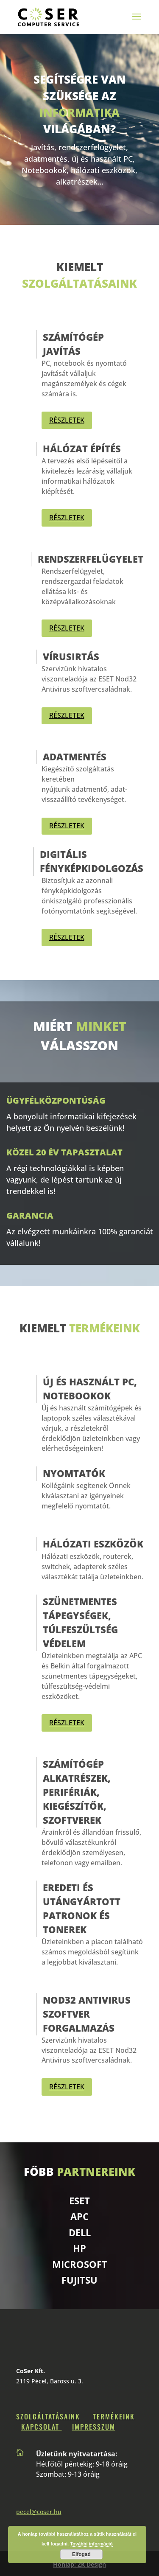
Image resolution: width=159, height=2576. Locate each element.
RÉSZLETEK (66, 420)
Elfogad (81, 2554)
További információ (91, 2543)
